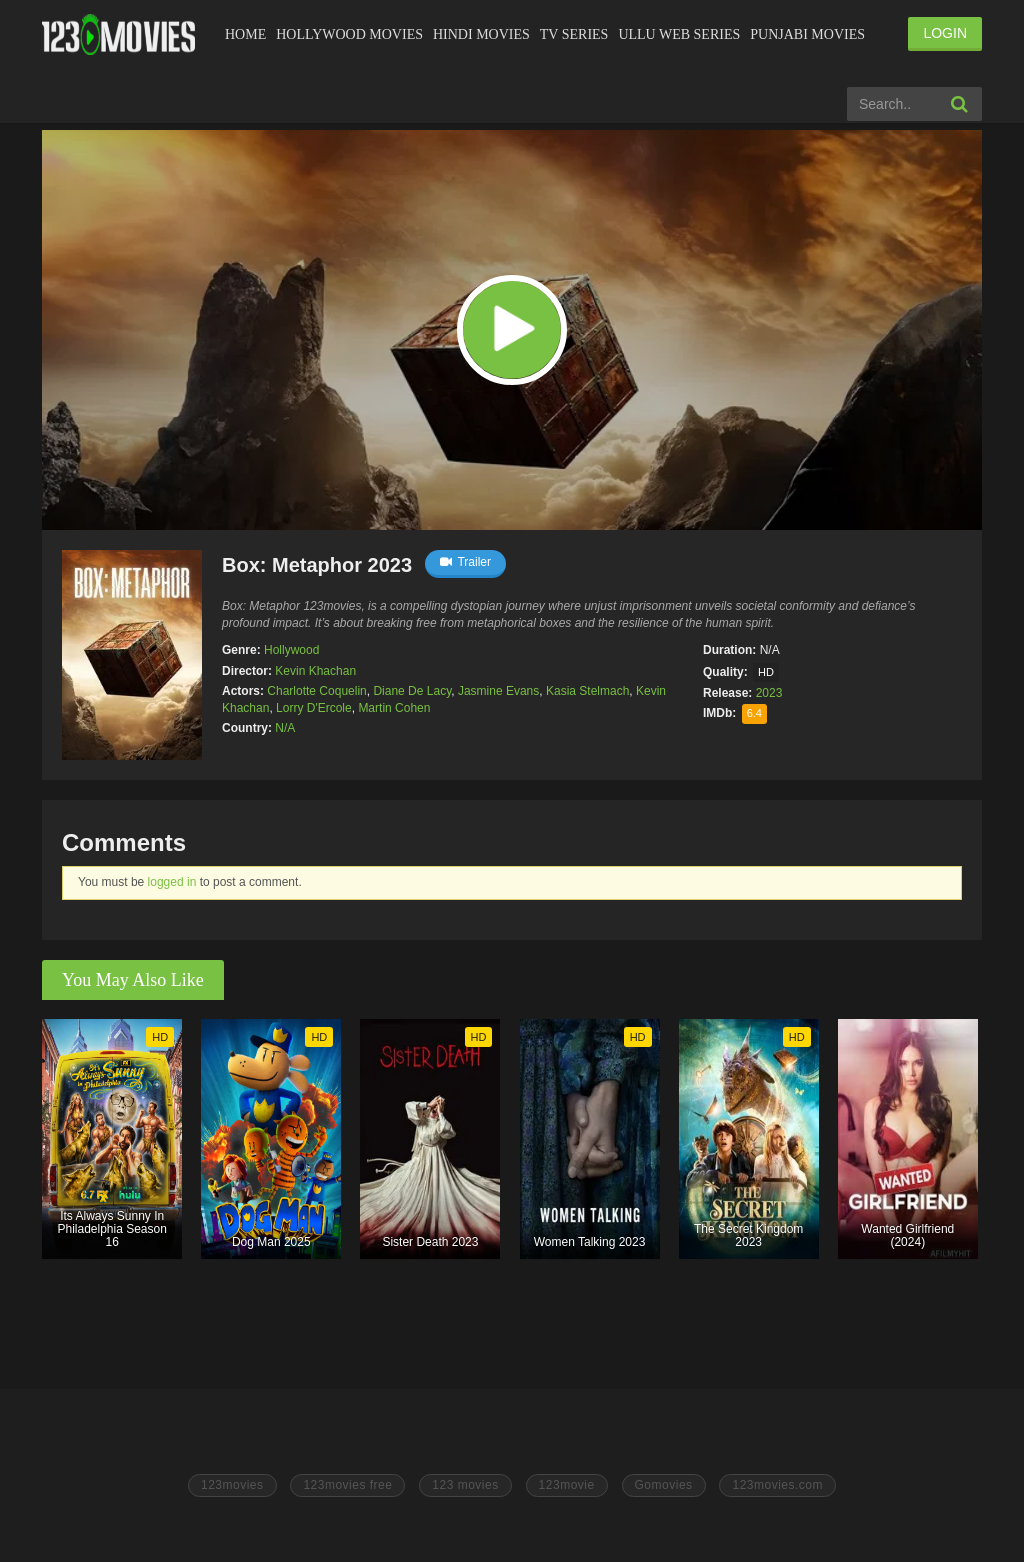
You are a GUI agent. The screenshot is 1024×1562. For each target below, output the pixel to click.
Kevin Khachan (315, 671)
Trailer (465, 562)
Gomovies (664, 1485)
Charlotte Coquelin (316, 691)
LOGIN (945, 33)
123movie (567, 1485)
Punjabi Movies (807, 34)
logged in (172, 882)
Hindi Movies (481, 34)
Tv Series (574, 34)
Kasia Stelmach (587, 691)
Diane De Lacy (412, 691)
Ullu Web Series (679, 34)
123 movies (465, 1485)
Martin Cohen (394, 708)
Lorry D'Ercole (314, 708)
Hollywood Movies (349, 34)
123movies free (347, 1485)
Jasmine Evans (498, 691)
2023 (769, 693)
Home (245, 34)
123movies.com (777, 1485)
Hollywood (291, 650)
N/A (285, 728)
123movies (232, 1485)
